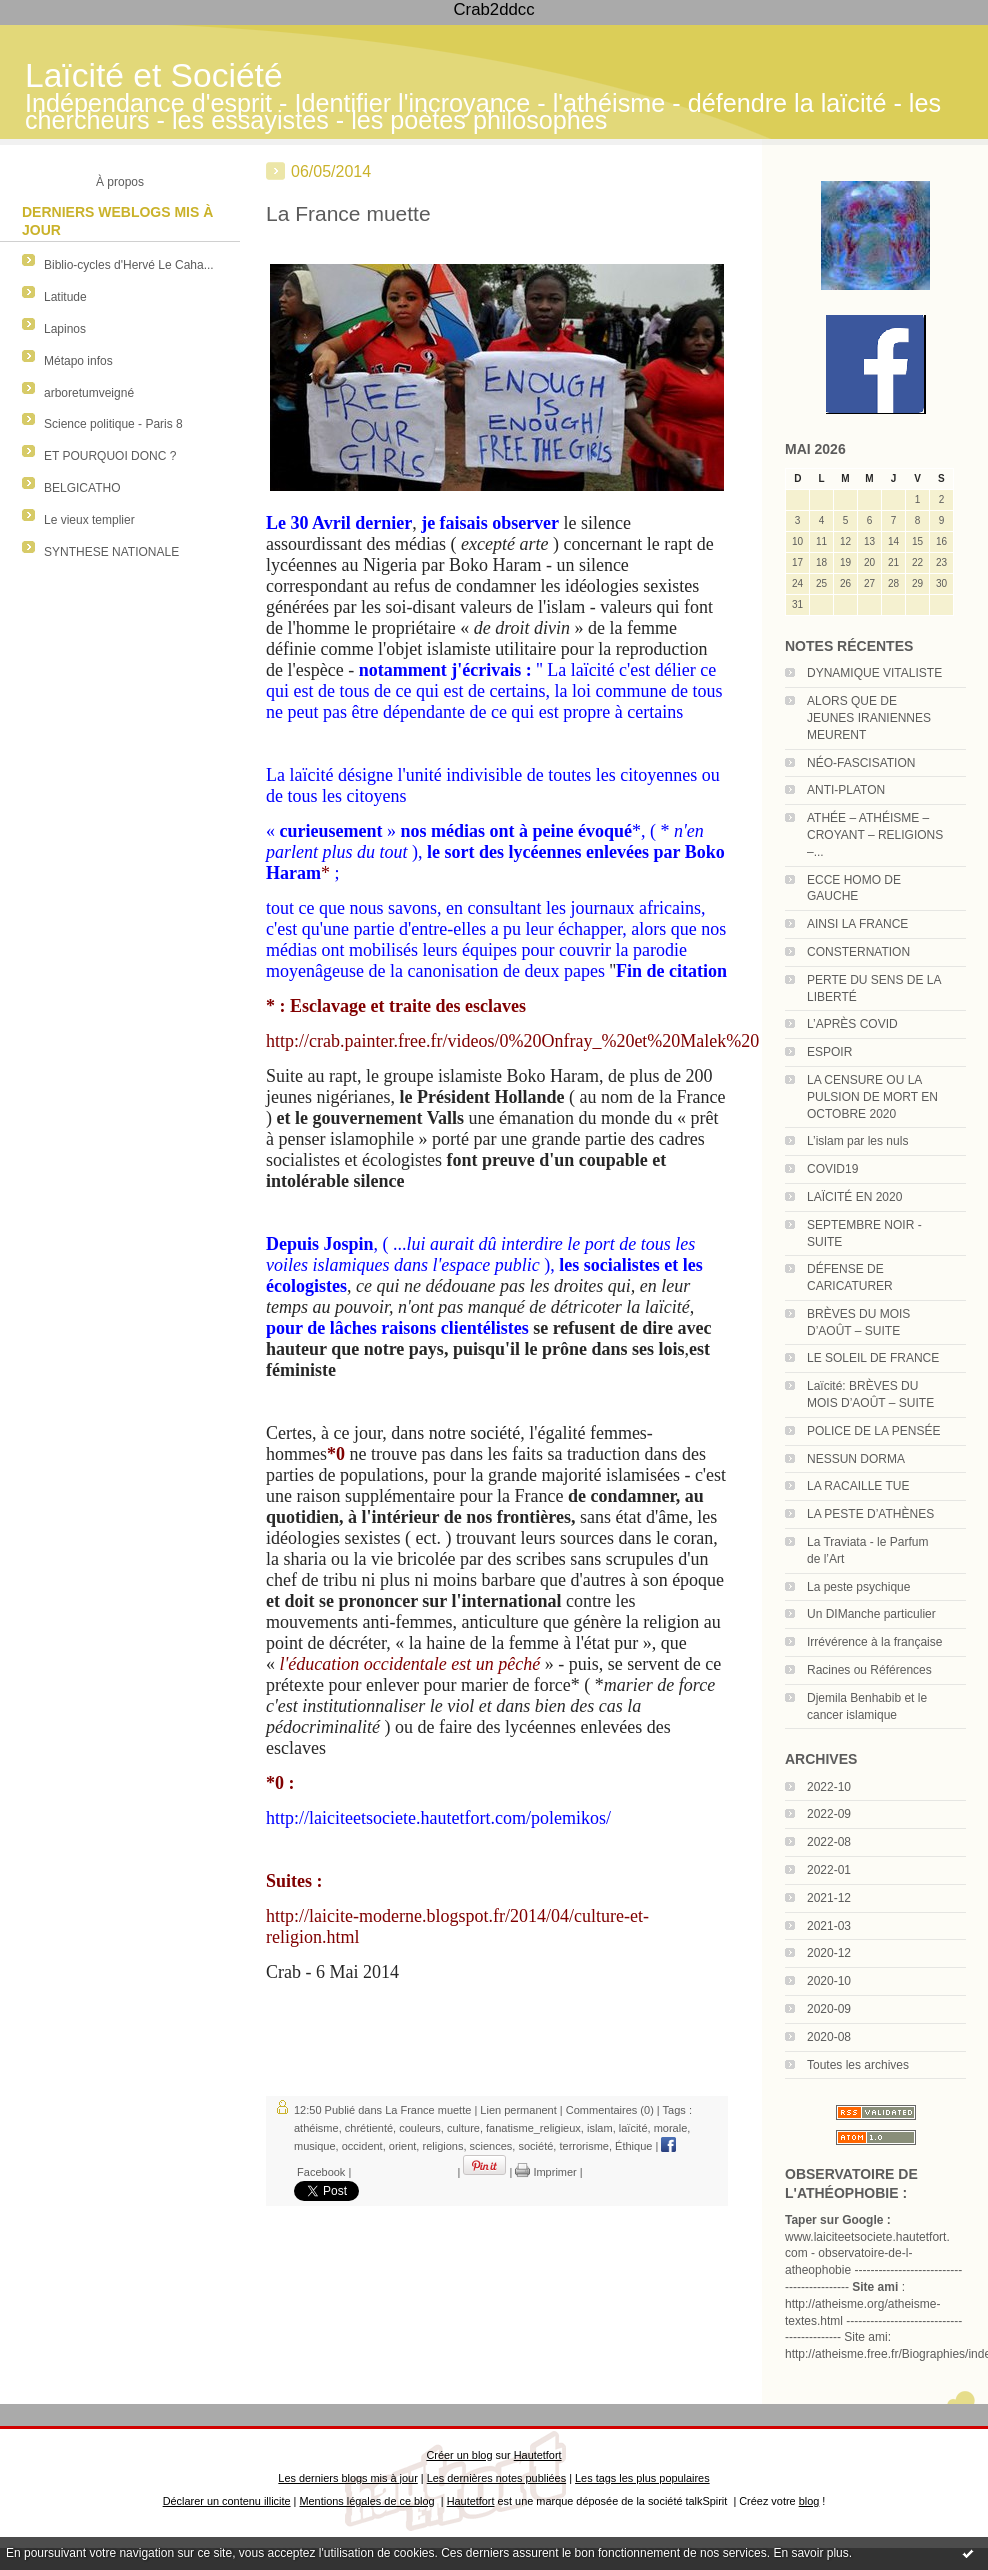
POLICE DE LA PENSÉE (873, 1431)
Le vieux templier (89, 520)
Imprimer (545, 2172)
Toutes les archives (858, 2065)
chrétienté (369, 2128)
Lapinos (65, 329)
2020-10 (829, 1981)
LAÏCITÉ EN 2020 (854, 1197)
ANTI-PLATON (846, 790)
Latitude (65, 297)
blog (809, 2501)
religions (442, 2146)
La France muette (348, 213)
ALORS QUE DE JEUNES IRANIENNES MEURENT (869, 718)
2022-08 (829, 1842)
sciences (491, 2146)
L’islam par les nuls (857, 1141)
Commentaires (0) (610, 2110)
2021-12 (829, 1898)
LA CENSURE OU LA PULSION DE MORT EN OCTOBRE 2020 (872, 1097)
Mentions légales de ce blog (366, 2501)
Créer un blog (459, 2455)
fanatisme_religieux (533, 2128)
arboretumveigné (89, 393)
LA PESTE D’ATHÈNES (870, 1514)
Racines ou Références (869, 1670)
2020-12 (829, 1953)
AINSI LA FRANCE (857, 924)
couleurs (420, 2128)
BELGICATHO (82, 488)
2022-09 (829, 1814)
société (535, 2146)
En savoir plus (810, 2553)
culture (463, 2128)
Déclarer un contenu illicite (227, 2501)
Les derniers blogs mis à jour (347, 2478)
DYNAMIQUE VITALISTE (874, 673)
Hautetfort (538, 2455)
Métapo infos (78, 361)
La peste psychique (858, 1587)
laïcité (633, 2128)
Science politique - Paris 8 (113, 424)
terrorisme (584, 2146)
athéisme (316, 2128)
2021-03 (829, 1926)
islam (600, 2128)
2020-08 (829, 2037)
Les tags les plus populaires (642, 2478)
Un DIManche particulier (871, 1614)
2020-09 (829, 2009)
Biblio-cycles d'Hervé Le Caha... (129, 265)
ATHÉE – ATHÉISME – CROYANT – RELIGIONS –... (875, 835)
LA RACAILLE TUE (858, 1486)
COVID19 (832, 1169)
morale (671, 2128)
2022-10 (829, 1787)
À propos (120, 182)
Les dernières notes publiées (496, 2478)
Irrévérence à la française (874, 1642)
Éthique (633, 2146)
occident (362, 2146)
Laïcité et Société (154, 75)
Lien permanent (518, 2110)
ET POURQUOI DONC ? (110, 456)
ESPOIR (829, 1052)
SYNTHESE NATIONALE (111, 552)
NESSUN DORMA (856, 1459)
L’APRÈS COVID (852, 1024)
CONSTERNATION (858, 952)
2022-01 (829, 1870)
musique (315, 2146)
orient (403, 2146)
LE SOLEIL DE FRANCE (873, 1358)
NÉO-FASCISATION (861, 763)
